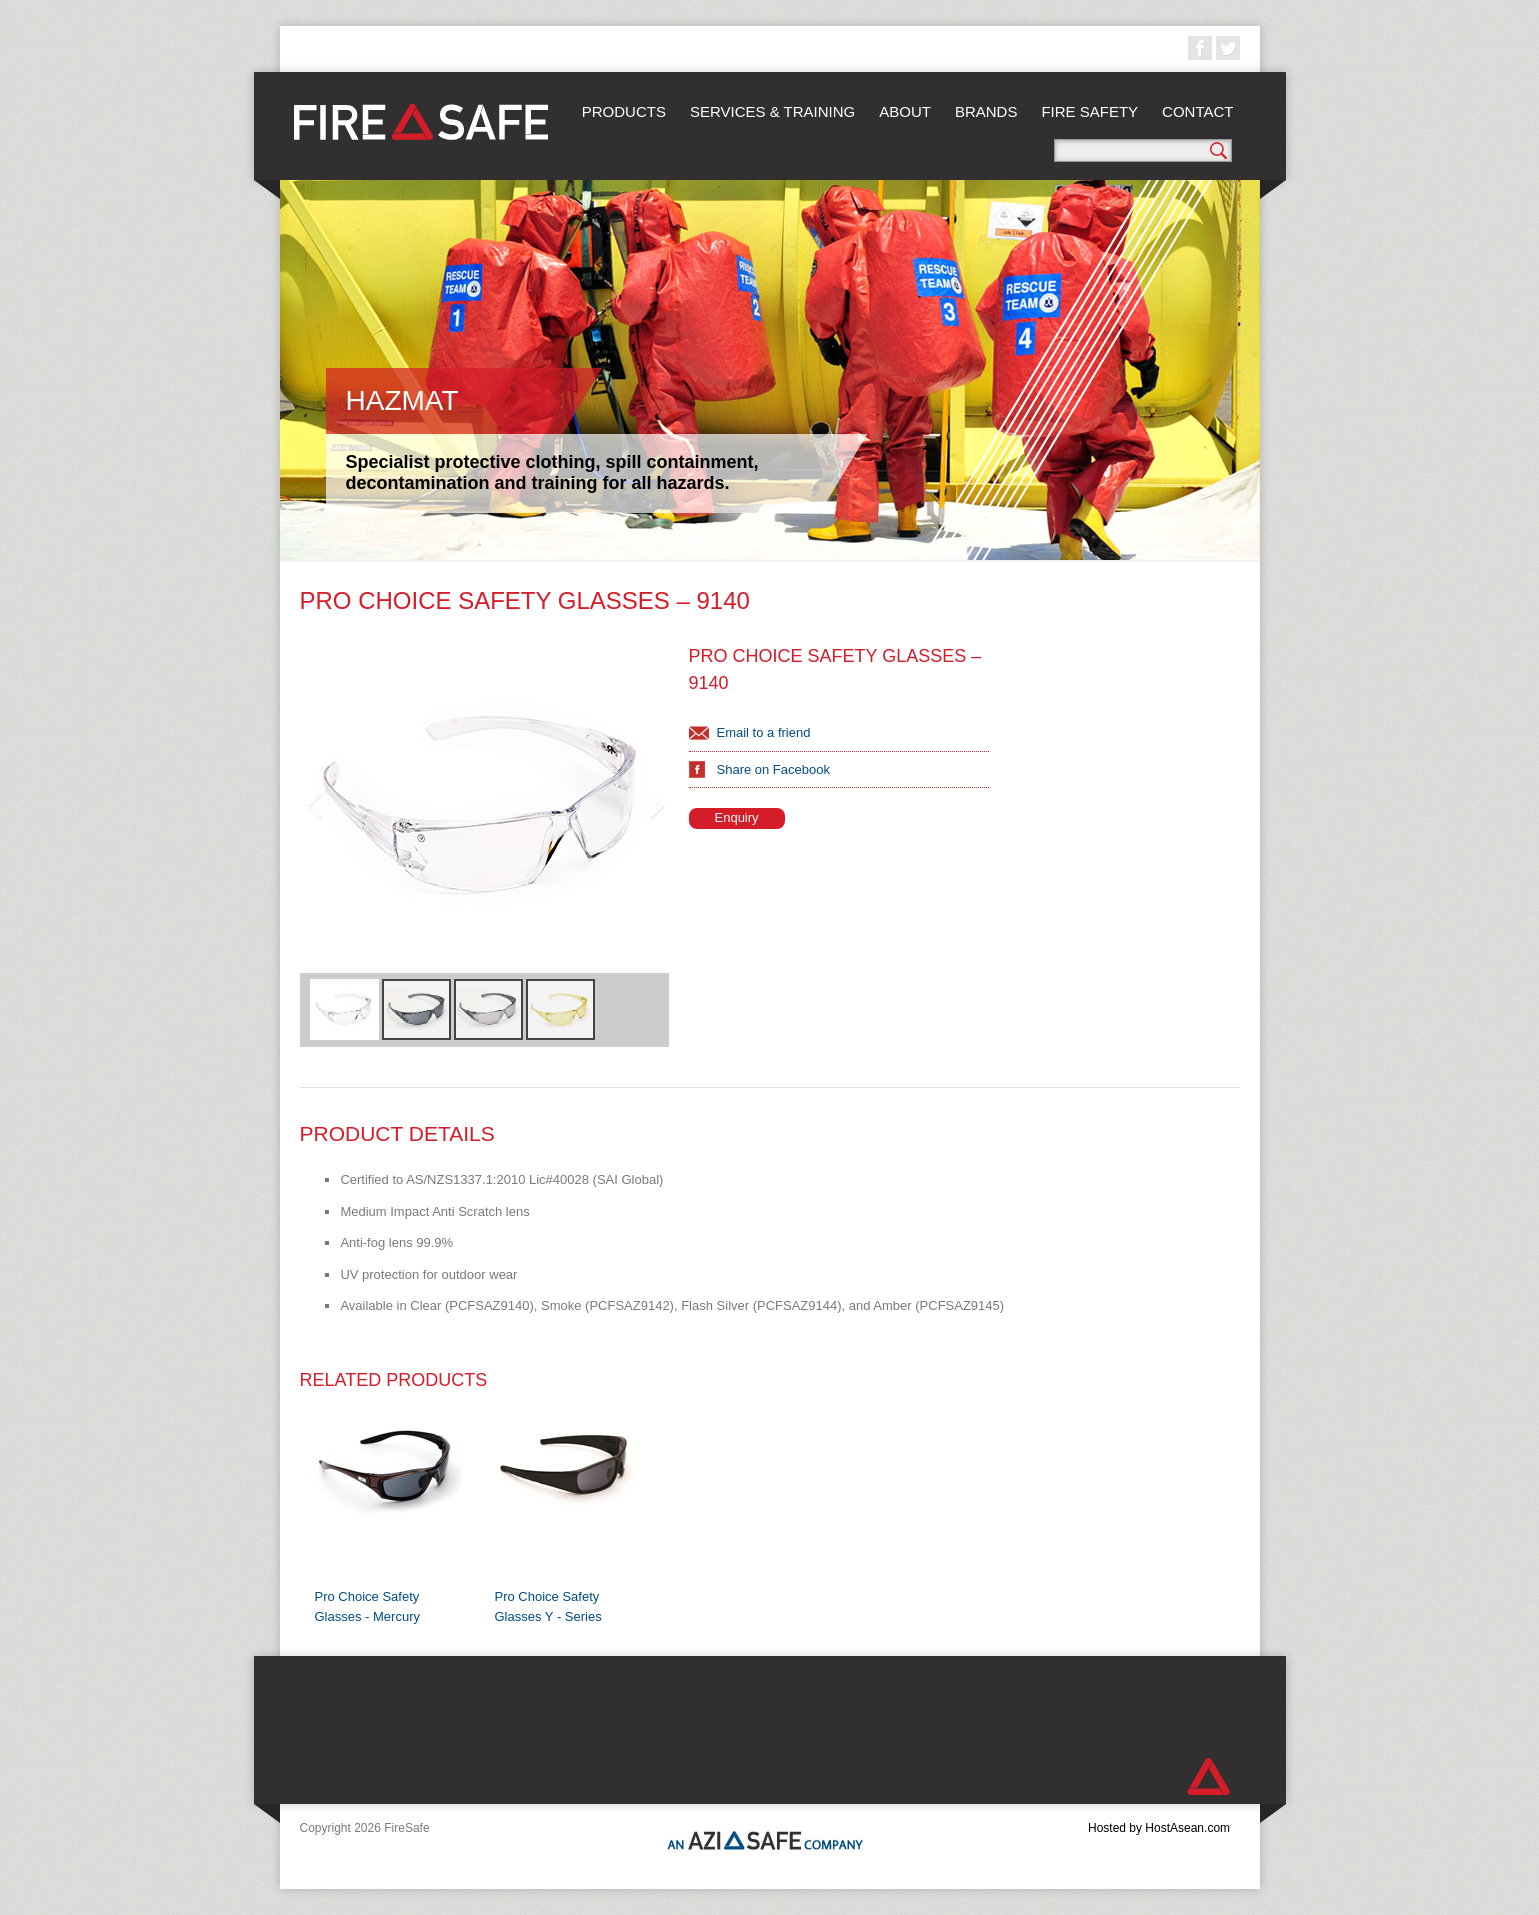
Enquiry (737, 817)
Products (624, 111)
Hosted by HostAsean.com (1159, 1828)
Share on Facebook (773, 769)
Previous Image (314, 806)
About (905, 111)
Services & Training (772, 111)
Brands (986, 111)
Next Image (655, 806)
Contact (1197, 111)
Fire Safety (1089, 111)
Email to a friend (764, 732)
